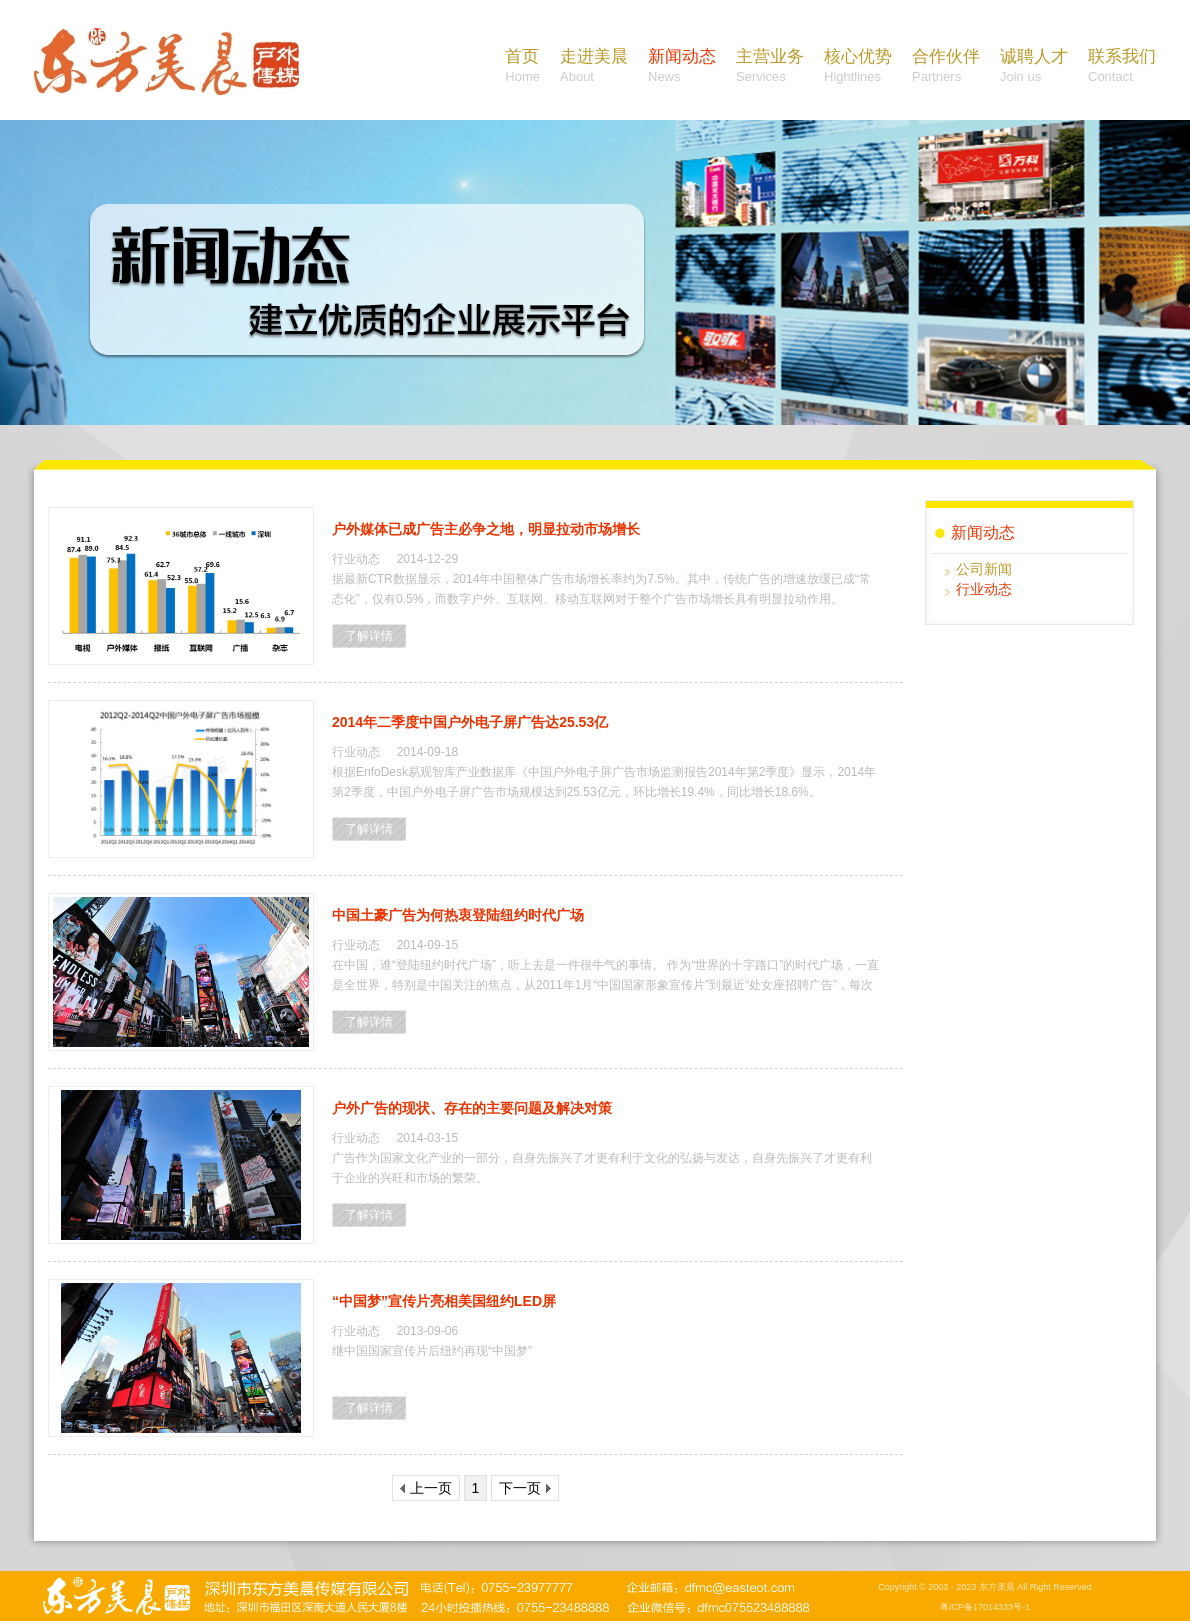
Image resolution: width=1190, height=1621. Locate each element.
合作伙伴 (946, 67)
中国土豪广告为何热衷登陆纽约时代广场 (458, 915)
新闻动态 (682, 67)
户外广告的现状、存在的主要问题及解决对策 (472, 1108)
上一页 (426, 1488)
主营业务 (770, 67)
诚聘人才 (1034, 67)
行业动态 (984, 589)
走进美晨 (594, 67)
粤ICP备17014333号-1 (985, 1607)
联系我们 (1122, 67)
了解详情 (369, 636)
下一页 (525, 1488)
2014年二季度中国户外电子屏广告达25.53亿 (470, 722)
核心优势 (858, 67)
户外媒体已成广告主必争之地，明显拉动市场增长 (486, 529)
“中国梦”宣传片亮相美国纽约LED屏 (444, 1301)
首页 (522, 67)
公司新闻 (984, 569)
